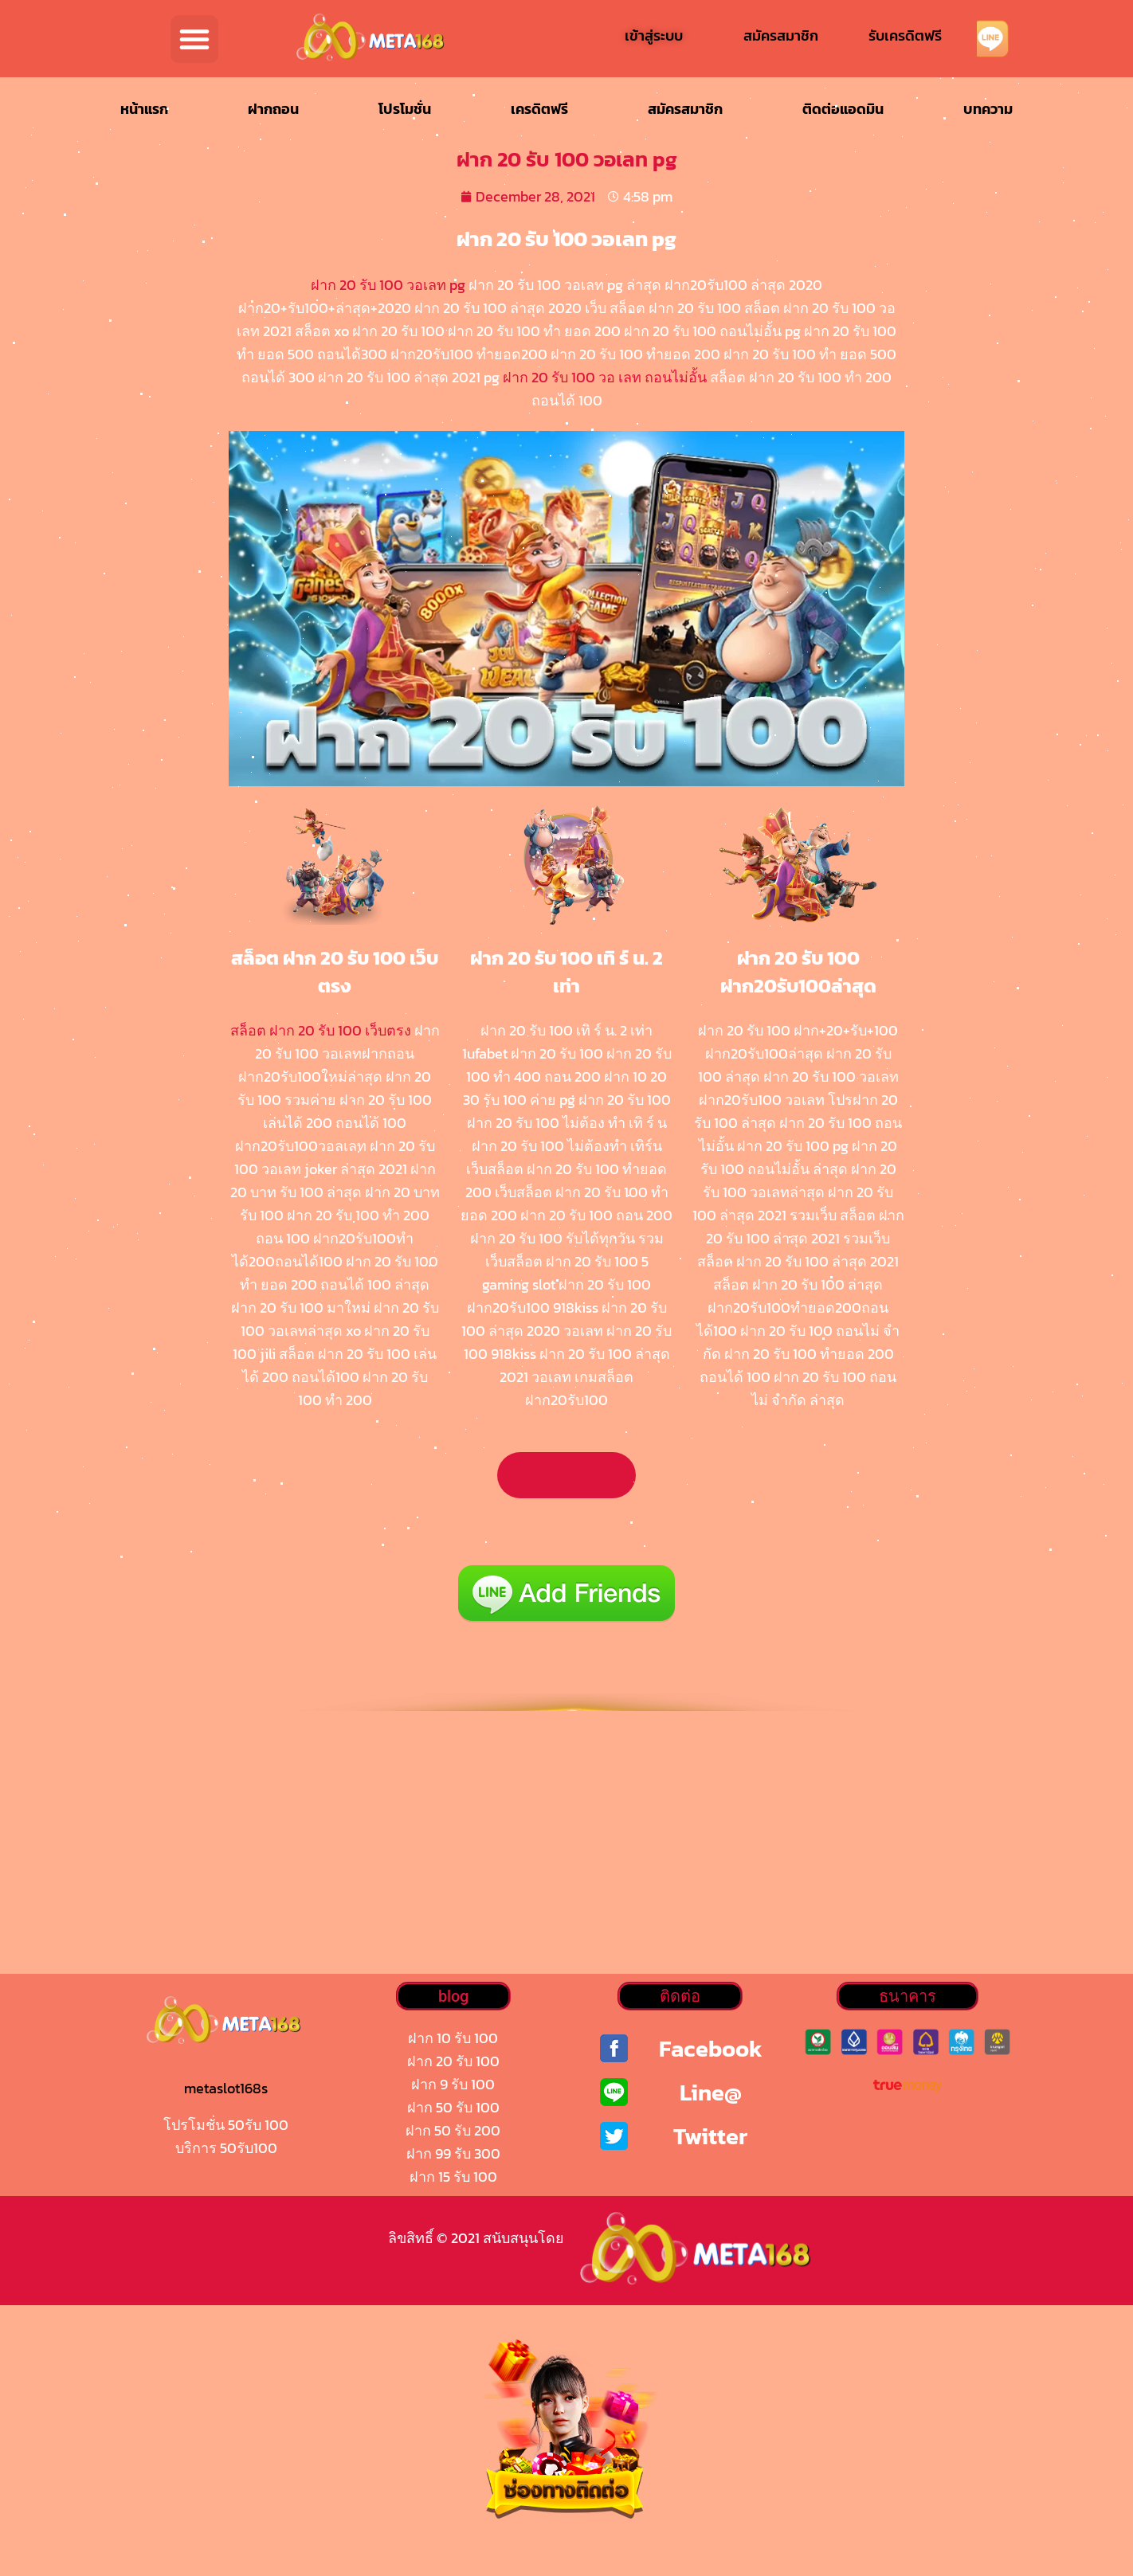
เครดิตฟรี (539, 108)
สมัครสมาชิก (685, 108)
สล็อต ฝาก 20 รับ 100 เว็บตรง (320, 1030)
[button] (194, 39)
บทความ (988, 108)
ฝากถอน (273, 108)
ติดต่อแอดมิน (843, 108)
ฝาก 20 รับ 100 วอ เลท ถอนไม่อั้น (605, 377)
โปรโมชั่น (404, 108)
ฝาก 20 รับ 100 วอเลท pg (388, 285)
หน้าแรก (144, 108)
